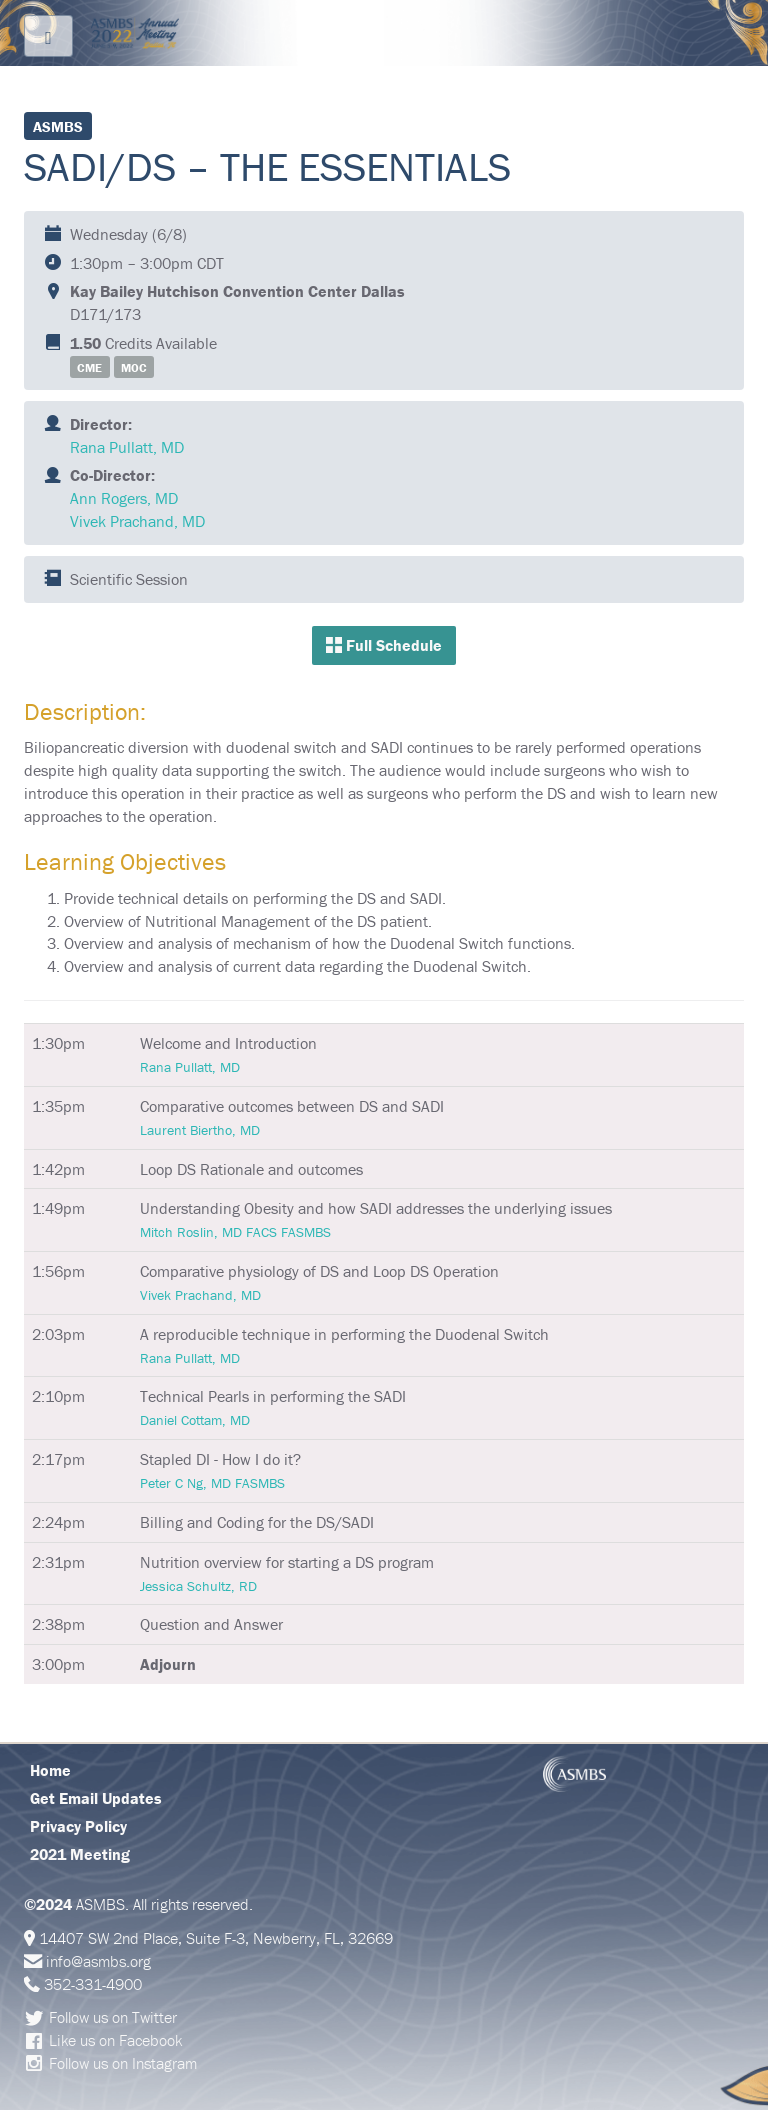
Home (50, 1770)
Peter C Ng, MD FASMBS (212, 1483)
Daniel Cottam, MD (195, 1420)
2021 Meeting (80, 1854)
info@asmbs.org (98, 1961)
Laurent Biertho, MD (200, 1130)
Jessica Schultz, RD (198, 1586)
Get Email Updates (96, 1798)
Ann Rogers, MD (124, 498)
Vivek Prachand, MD (137, 521)
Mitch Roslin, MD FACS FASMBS (235, 1232)
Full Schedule (384, 645)
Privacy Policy (78, 1826)
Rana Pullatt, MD (127, 447)
